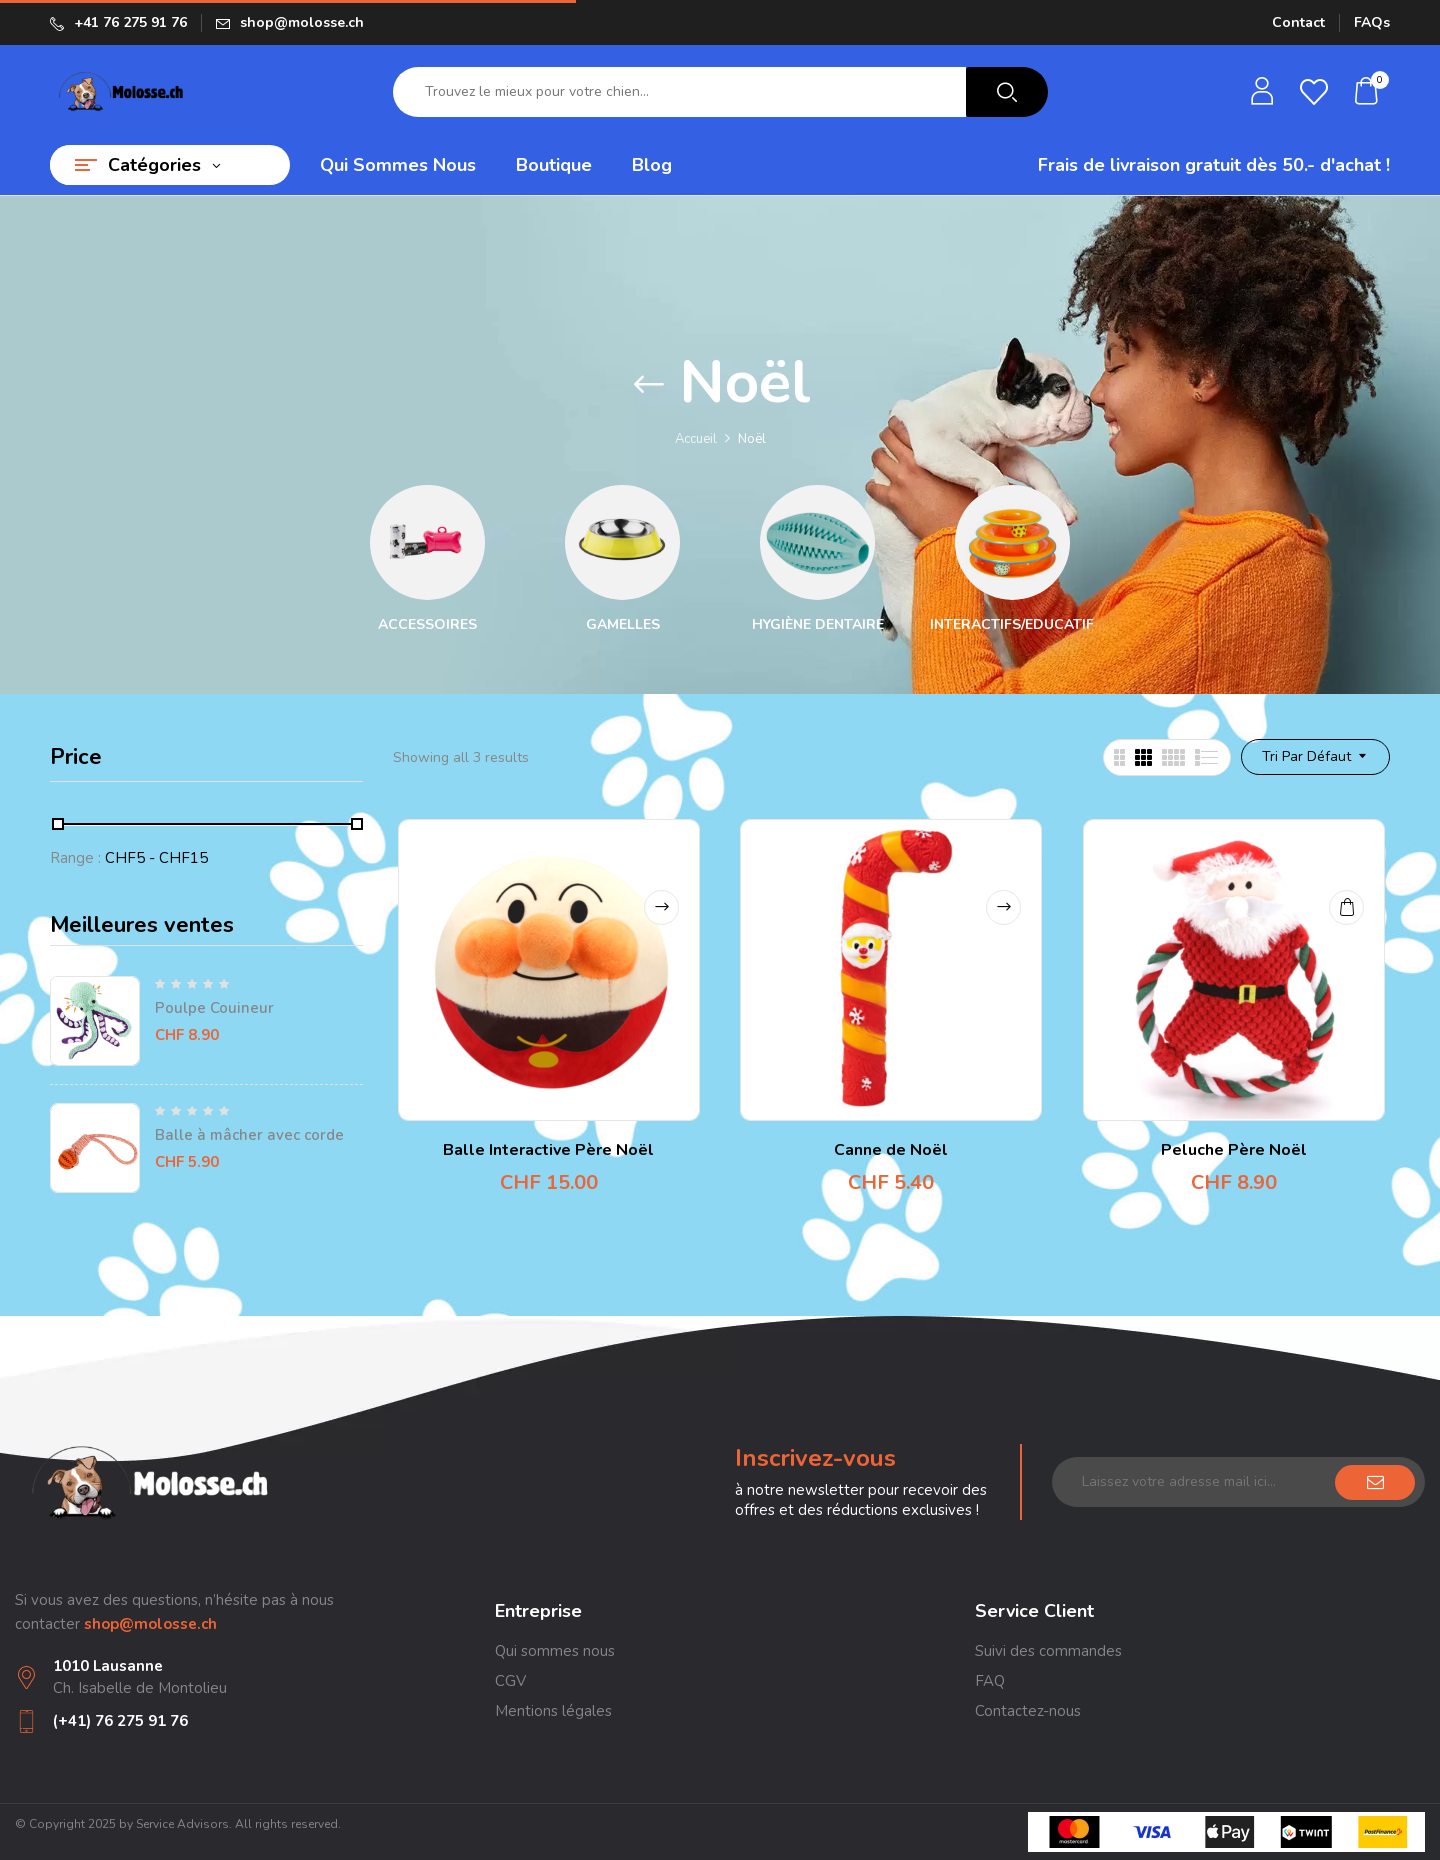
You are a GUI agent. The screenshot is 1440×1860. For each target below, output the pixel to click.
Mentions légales (553, 1711)
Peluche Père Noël (1234, 1150)
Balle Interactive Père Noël (548, 1150)
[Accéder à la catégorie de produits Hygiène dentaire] (817, 542)
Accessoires (427, 625)
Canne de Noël (891, 1150)
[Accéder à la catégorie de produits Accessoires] (427, 542)
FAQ (990, 1681)
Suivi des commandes (1048, 1651)
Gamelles (623, 625)
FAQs (1372, 22)
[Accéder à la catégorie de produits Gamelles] (622, 542)
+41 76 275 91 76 (130, 22)
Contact (1298, 22)
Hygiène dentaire (818, 625)
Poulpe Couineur (214, 1008)
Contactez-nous (1028, 1711)
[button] (1367, 92)
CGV (510, 1681)
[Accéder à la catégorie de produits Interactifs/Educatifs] (1012, 542)
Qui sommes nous (555, 1651)
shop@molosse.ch (302, 22)
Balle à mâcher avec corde (249, 1135)
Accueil (696, 439)
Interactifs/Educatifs (1016, 625)
